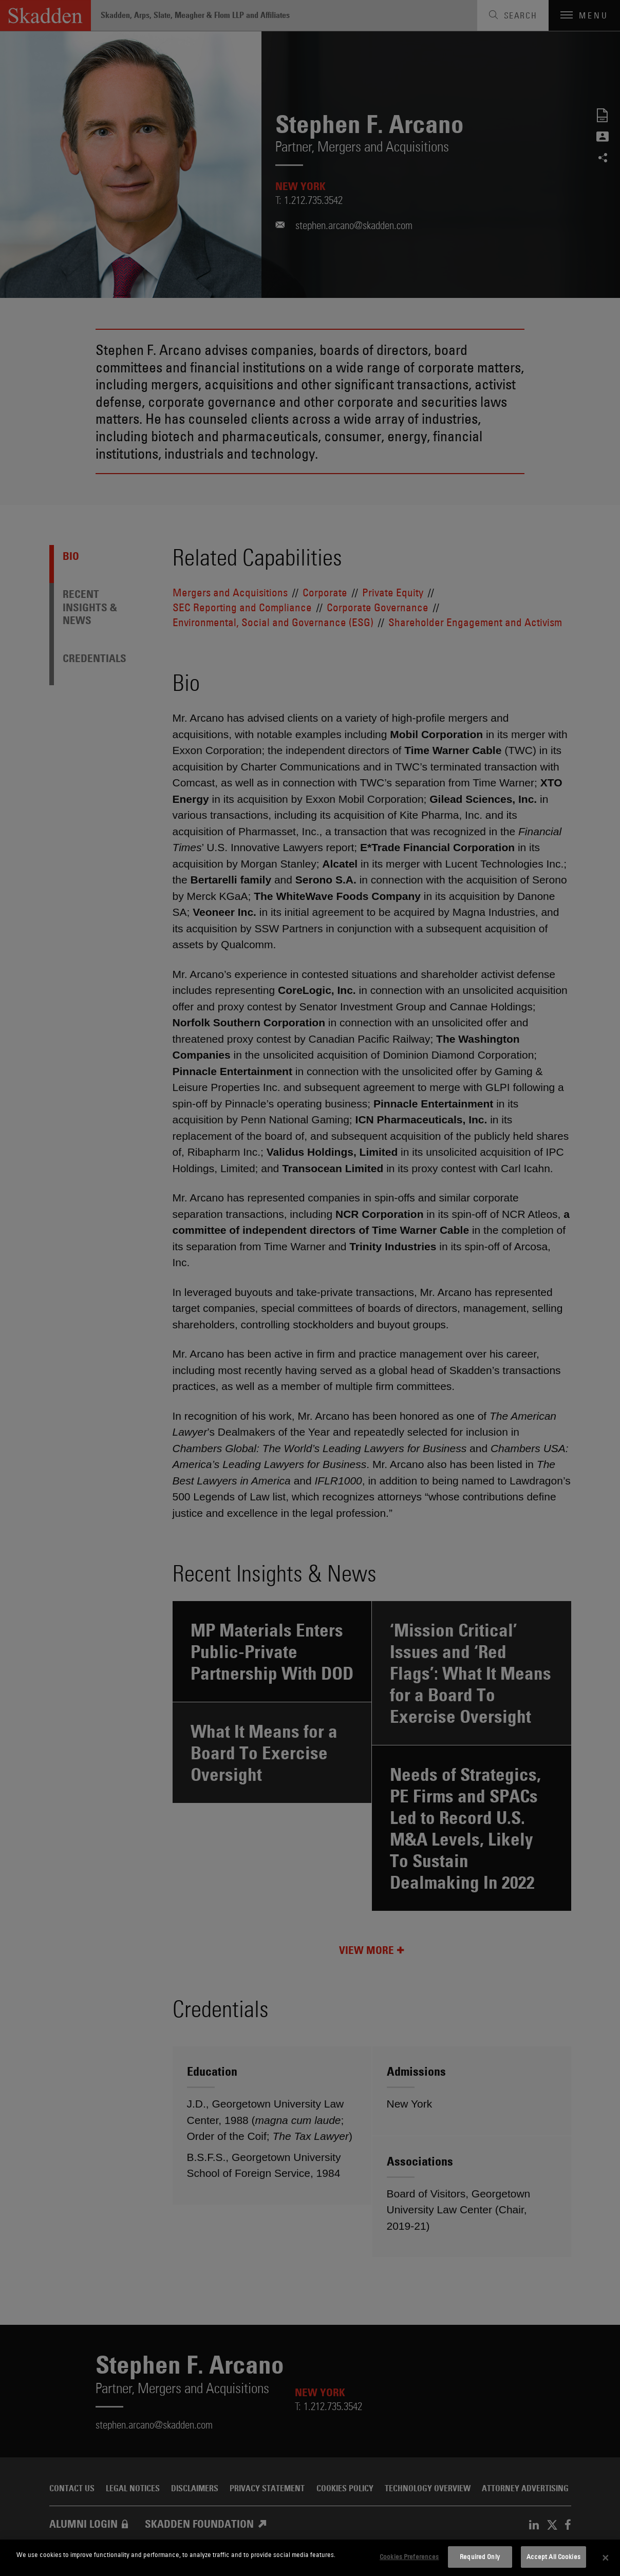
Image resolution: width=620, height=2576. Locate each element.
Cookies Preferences (409, 2556)
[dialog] (310, 2558)
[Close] (606, 2558)
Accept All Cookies (553, 2556)
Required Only (480, 2556)
